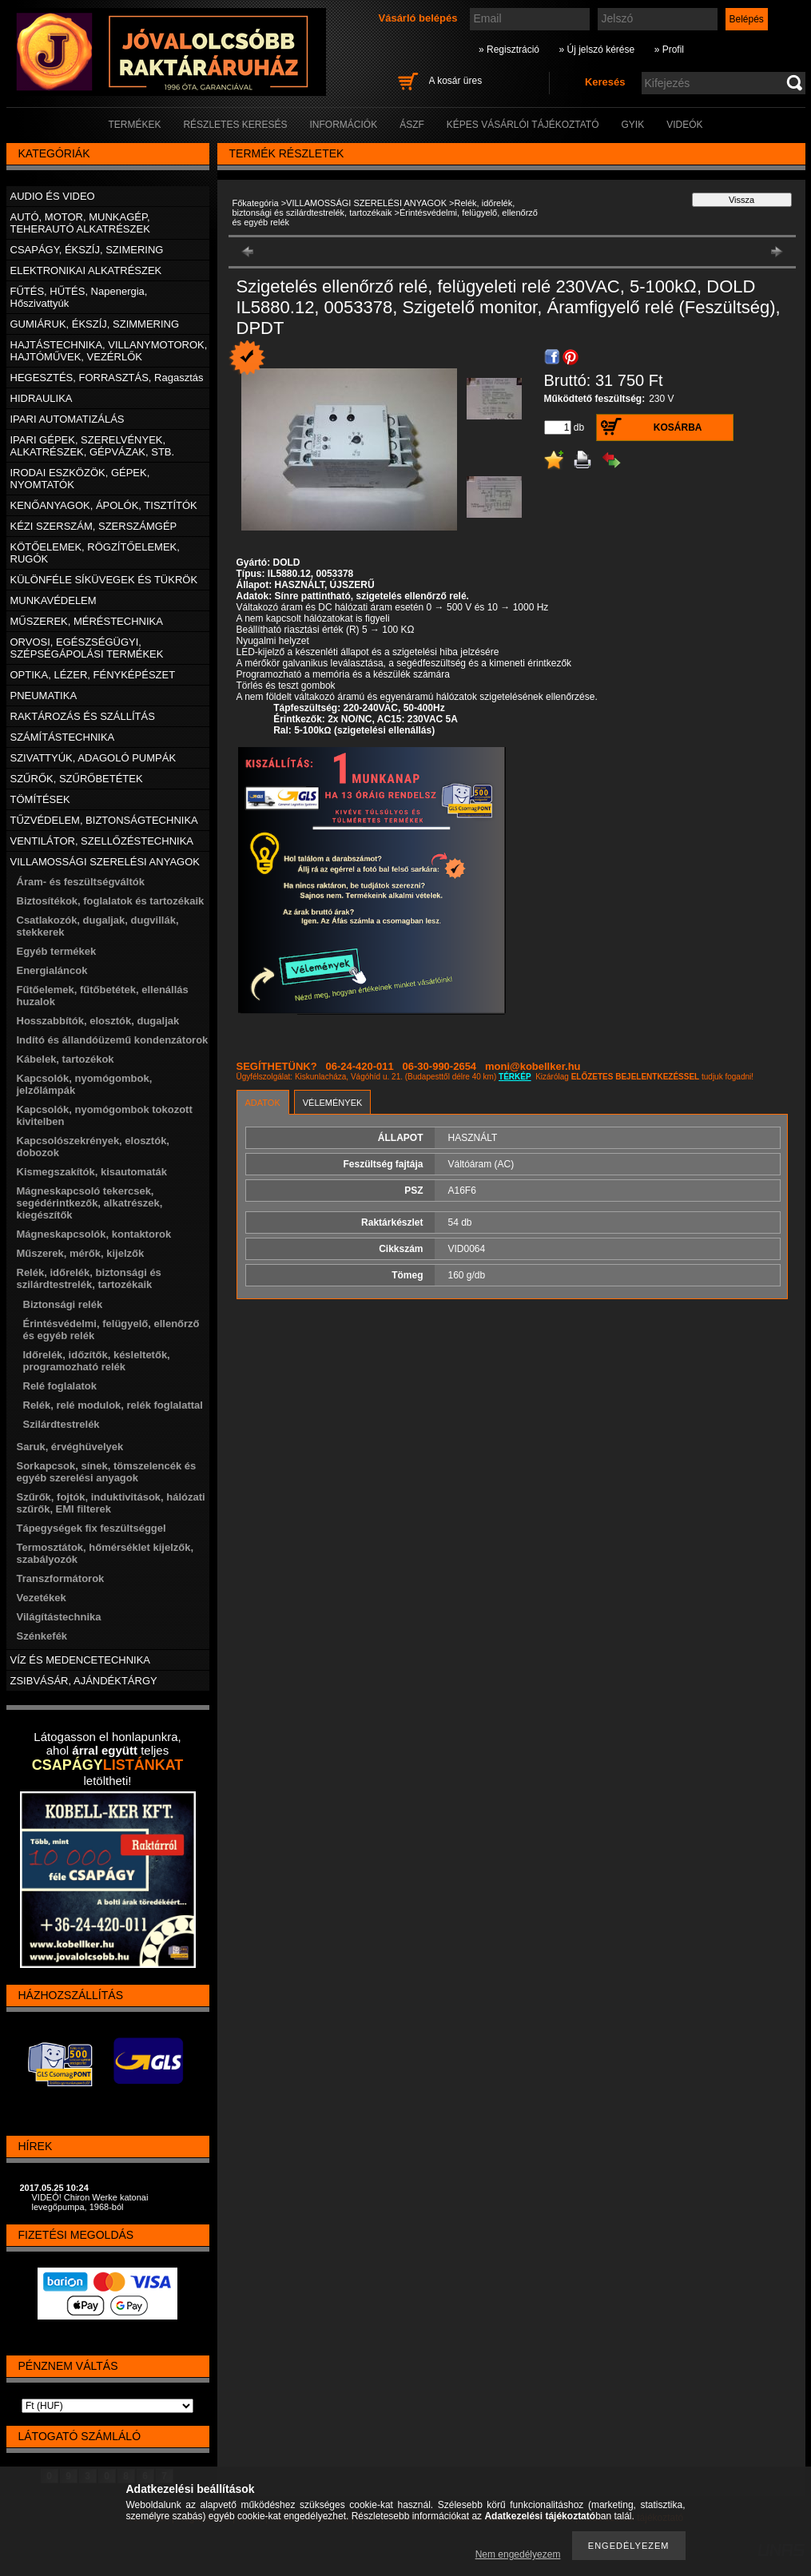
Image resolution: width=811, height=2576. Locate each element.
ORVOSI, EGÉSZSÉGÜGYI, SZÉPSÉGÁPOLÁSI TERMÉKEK (87, 648)
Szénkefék (42, 1636)
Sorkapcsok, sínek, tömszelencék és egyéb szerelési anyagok (107, 1472)
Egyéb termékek (57, 951)
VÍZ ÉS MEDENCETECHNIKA (80, 1660)
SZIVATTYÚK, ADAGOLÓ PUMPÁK (93, 758)
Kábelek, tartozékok (65, 1059)
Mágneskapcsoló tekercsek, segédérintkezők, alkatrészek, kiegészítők (90, 1203)
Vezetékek (41, 1598)
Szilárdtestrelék (61, 1424)
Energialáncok (52, 970)
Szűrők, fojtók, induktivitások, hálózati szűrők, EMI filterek (111, 1503)
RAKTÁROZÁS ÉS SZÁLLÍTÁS (82, 716)
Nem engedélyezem (518, 2554)
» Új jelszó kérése (596, 49)
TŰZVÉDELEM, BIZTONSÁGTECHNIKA (104, 820)
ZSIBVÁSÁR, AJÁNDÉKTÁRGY (83, 1681)
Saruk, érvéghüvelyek (70, 1447)
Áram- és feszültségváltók (81, 882)
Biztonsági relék (63, 1304)
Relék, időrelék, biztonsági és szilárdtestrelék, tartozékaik (374, 207)
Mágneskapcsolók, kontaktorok (94, 1234)
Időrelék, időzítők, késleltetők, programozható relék (96, 1361)
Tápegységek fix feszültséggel (91, 1528)
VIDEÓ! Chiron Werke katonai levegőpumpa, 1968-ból (90, 2202)
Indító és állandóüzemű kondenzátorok (113, 1040)
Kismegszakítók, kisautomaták (92, 1172)
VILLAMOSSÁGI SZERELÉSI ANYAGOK (366, 203)
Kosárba (678, 427)
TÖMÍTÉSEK (40, 799)
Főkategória (256, 203)
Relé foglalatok (60, 1386)
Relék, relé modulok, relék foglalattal (113, 1405)
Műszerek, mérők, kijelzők (81, 1253)
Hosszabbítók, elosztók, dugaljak (98, 1021)
